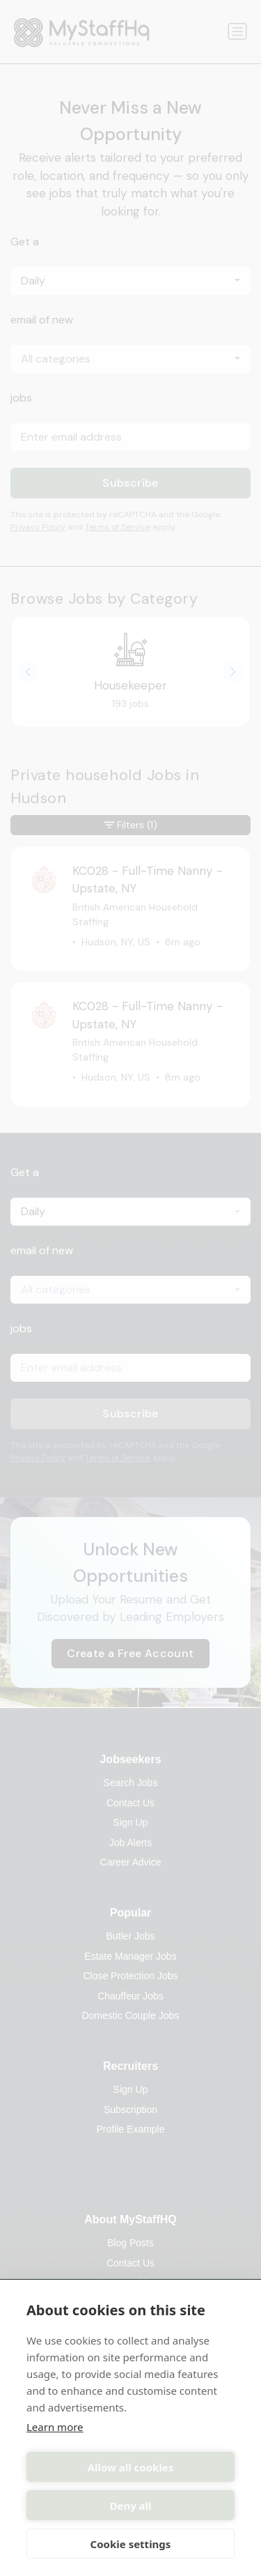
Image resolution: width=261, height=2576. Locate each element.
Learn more (55, 2427)
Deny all (130, 2506)
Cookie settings (130, 2544)
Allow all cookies (131, 2467)
